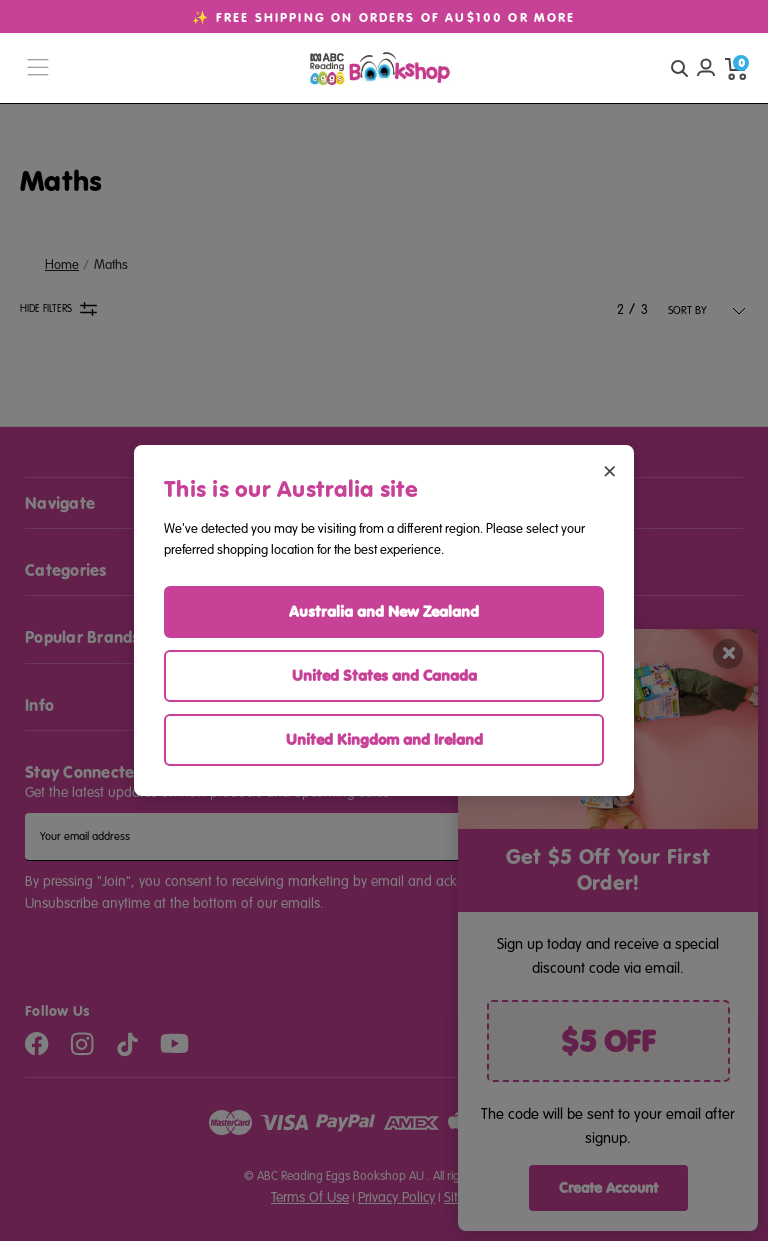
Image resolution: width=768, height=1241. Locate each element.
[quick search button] (679, 68)
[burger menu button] (38, 68)
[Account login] (706, 68)
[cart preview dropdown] (736, 68)
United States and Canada (384, 675)
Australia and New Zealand (384, 611)
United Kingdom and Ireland (384, 739)
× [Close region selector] (609, 469)
